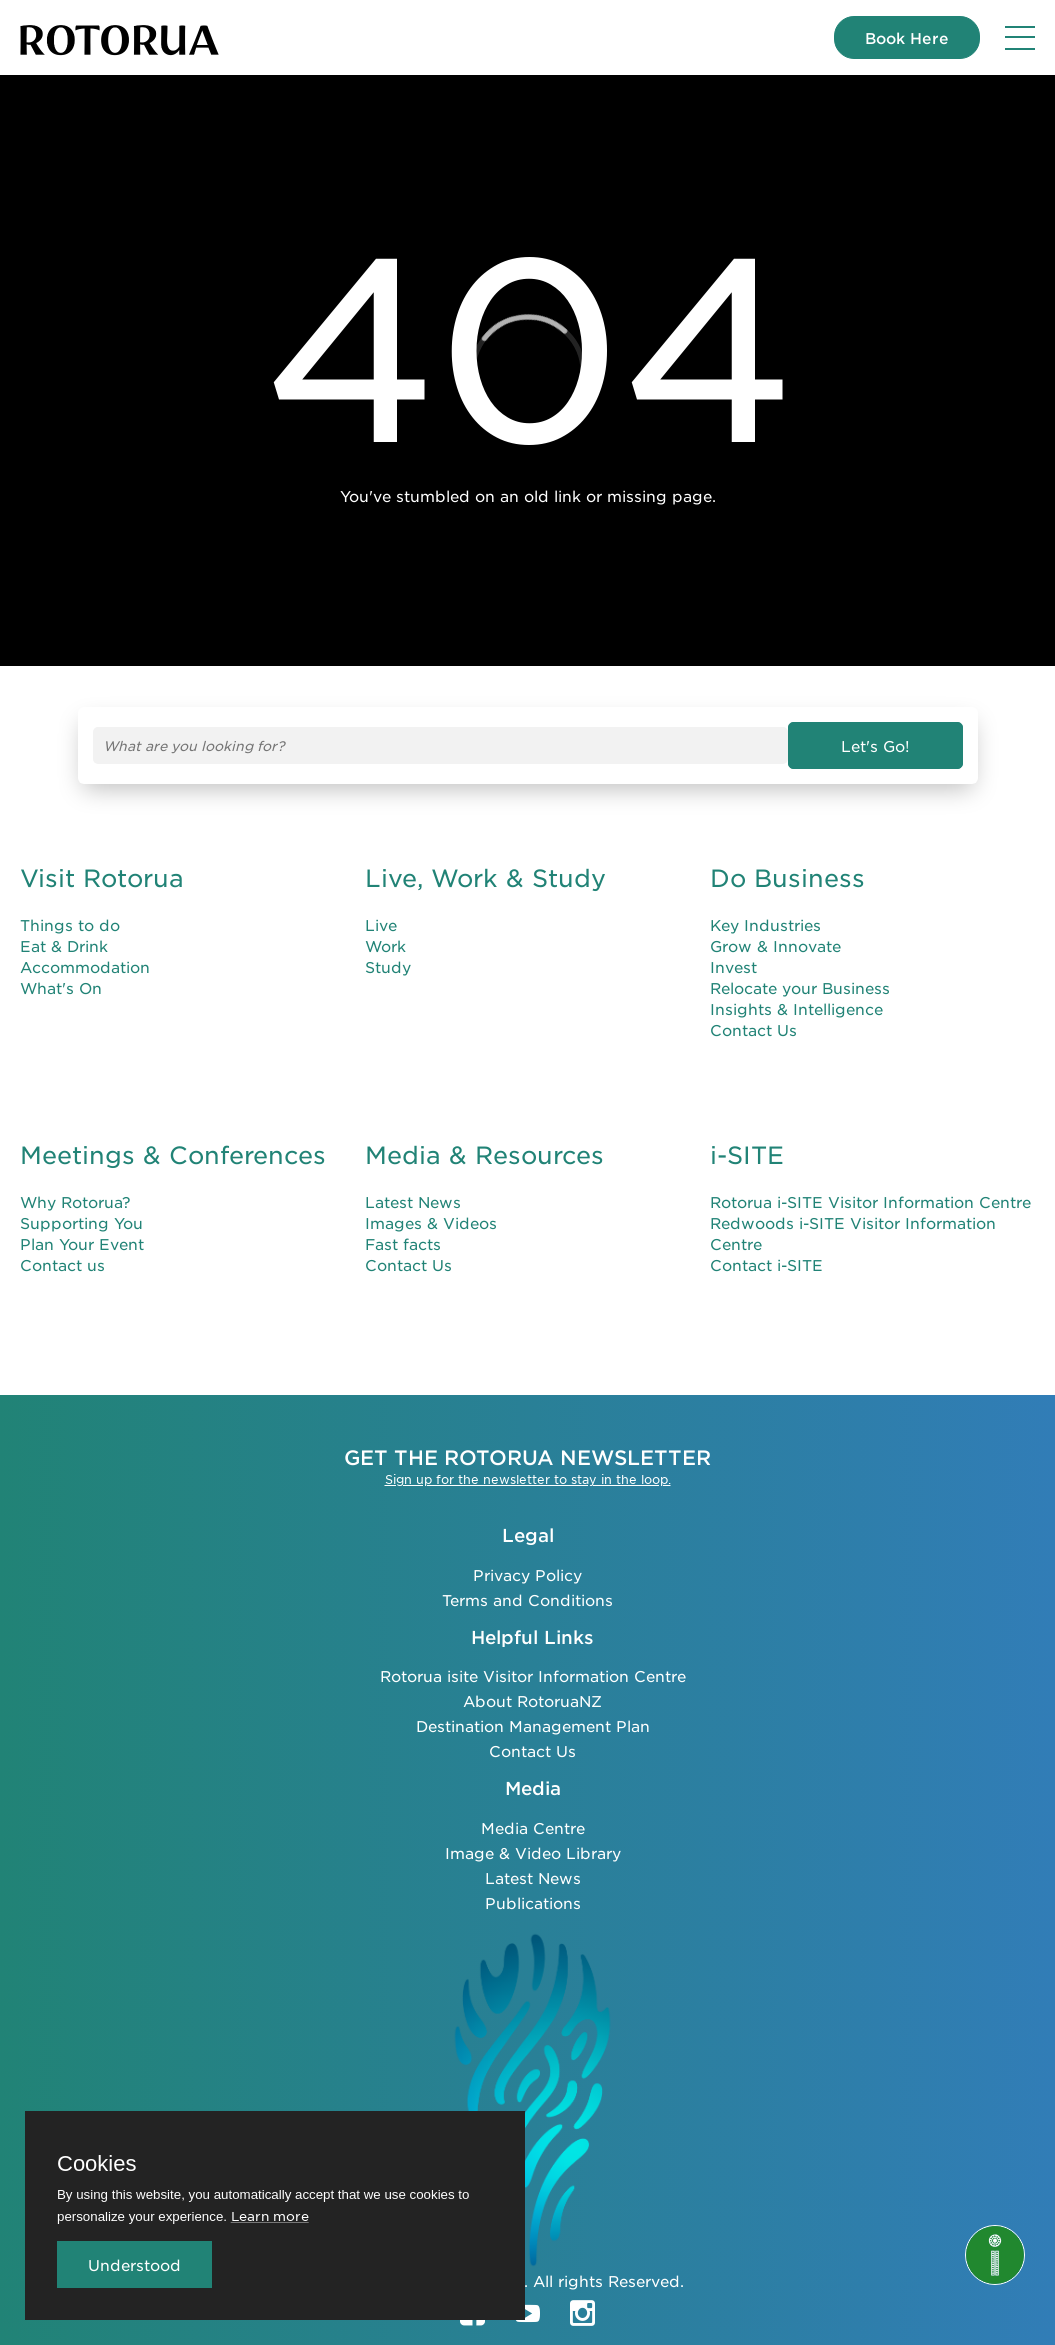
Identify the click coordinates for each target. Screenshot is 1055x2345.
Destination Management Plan (533, 1725)
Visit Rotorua (102, 878)
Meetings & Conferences (173, 1155)
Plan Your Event (82, 1243)
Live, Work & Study (485, 878)
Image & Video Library (533, 1852)
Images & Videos (431, 1222)
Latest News (413, 1201)
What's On (61, 987)
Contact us (62, 1264)
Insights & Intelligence (796, 1008)
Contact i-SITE (766, 1264)
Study (388, 966)
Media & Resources (484, 1155)
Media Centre (533, 1827)
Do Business (787, 878)
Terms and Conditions (527, 1599)
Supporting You (81, 1222)
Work (385, 945)
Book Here (907, 37)
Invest (733, 966)
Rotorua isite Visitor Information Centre (533, 1675)
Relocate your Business (800, 987)
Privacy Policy (527, 1574)
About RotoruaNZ (532, 1700)
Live (381, 924)
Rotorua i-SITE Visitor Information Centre (870, 1201)
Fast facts (403, 1243)
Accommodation (85, 966)
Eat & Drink (64, 945)
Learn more (270, 2215)
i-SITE (747, 1155)
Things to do (70, 924)
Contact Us (753, 1029)
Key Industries (765, 924)
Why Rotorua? (75, 1201)
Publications (533, 1902)
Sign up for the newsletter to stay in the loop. (528, 1479)
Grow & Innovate (775, 945)
